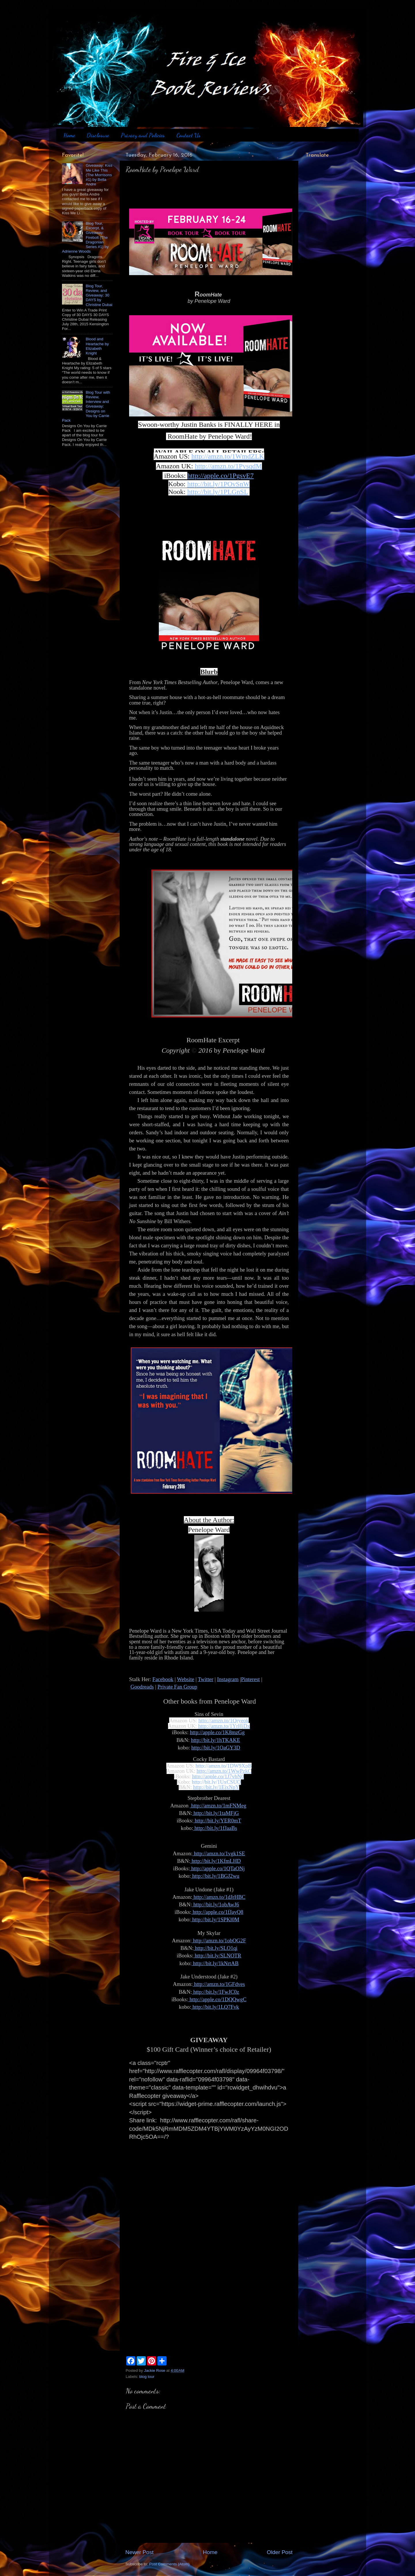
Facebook (162, 1679)
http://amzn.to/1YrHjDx (224, 1726)
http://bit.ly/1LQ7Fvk (215, 2007)
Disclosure (97, 135)
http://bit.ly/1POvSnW (218, 484)
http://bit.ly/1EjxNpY (216, 1787)
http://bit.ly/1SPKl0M (215, 1919)
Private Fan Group (177, 1687)
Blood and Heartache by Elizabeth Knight (97, 346)
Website (185, 1679)
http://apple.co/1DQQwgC (217, 1999)
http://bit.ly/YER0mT (217, 1821)
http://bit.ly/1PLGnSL (217, 491)
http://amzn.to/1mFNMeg (218, 1806)
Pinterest (250, 1679)
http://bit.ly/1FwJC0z (215, 1992)
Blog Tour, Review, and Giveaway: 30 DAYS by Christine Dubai (99, 295)
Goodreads (142, 1687)
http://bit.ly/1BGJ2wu (215, 1876)
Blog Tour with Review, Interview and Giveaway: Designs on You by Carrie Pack (86, 406)
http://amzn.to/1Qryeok (223, 1720)
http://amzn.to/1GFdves (219, 1984)
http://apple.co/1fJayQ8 (217, 1912)
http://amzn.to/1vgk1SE (219, 1853)
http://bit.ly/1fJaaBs (215, 1828)
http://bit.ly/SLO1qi (215, 1948)
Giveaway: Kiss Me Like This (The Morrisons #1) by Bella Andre (99, 174)
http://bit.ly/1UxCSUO (216, 1782)
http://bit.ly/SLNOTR (217, 1955)
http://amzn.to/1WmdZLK (227, 456)
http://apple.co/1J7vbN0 (218, 1776)
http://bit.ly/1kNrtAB (215, 1963)
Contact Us (188, 135)
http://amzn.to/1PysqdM (228, 466)
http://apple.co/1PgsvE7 (220, 475)
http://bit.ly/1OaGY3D (215, 1748)
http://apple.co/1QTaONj (217, 1868)
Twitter (205, 1679)
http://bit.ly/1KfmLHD (215, 1861)
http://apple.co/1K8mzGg (217, 1732)
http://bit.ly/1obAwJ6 (215, 1904)
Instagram (228, 1679)
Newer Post (139, 2552)
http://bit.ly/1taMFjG (215, 1813)
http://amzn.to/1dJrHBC (219, 1897)
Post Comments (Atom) (169, 2564)
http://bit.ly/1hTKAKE (215, 1740)
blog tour (146, 2376)
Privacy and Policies (143, 135)
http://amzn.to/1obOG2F (219, 1940)
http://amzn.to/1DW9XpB (224, 1766)
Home (69, 135)
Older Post (280, 2552)
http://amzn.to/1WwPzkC (224, 1771)
